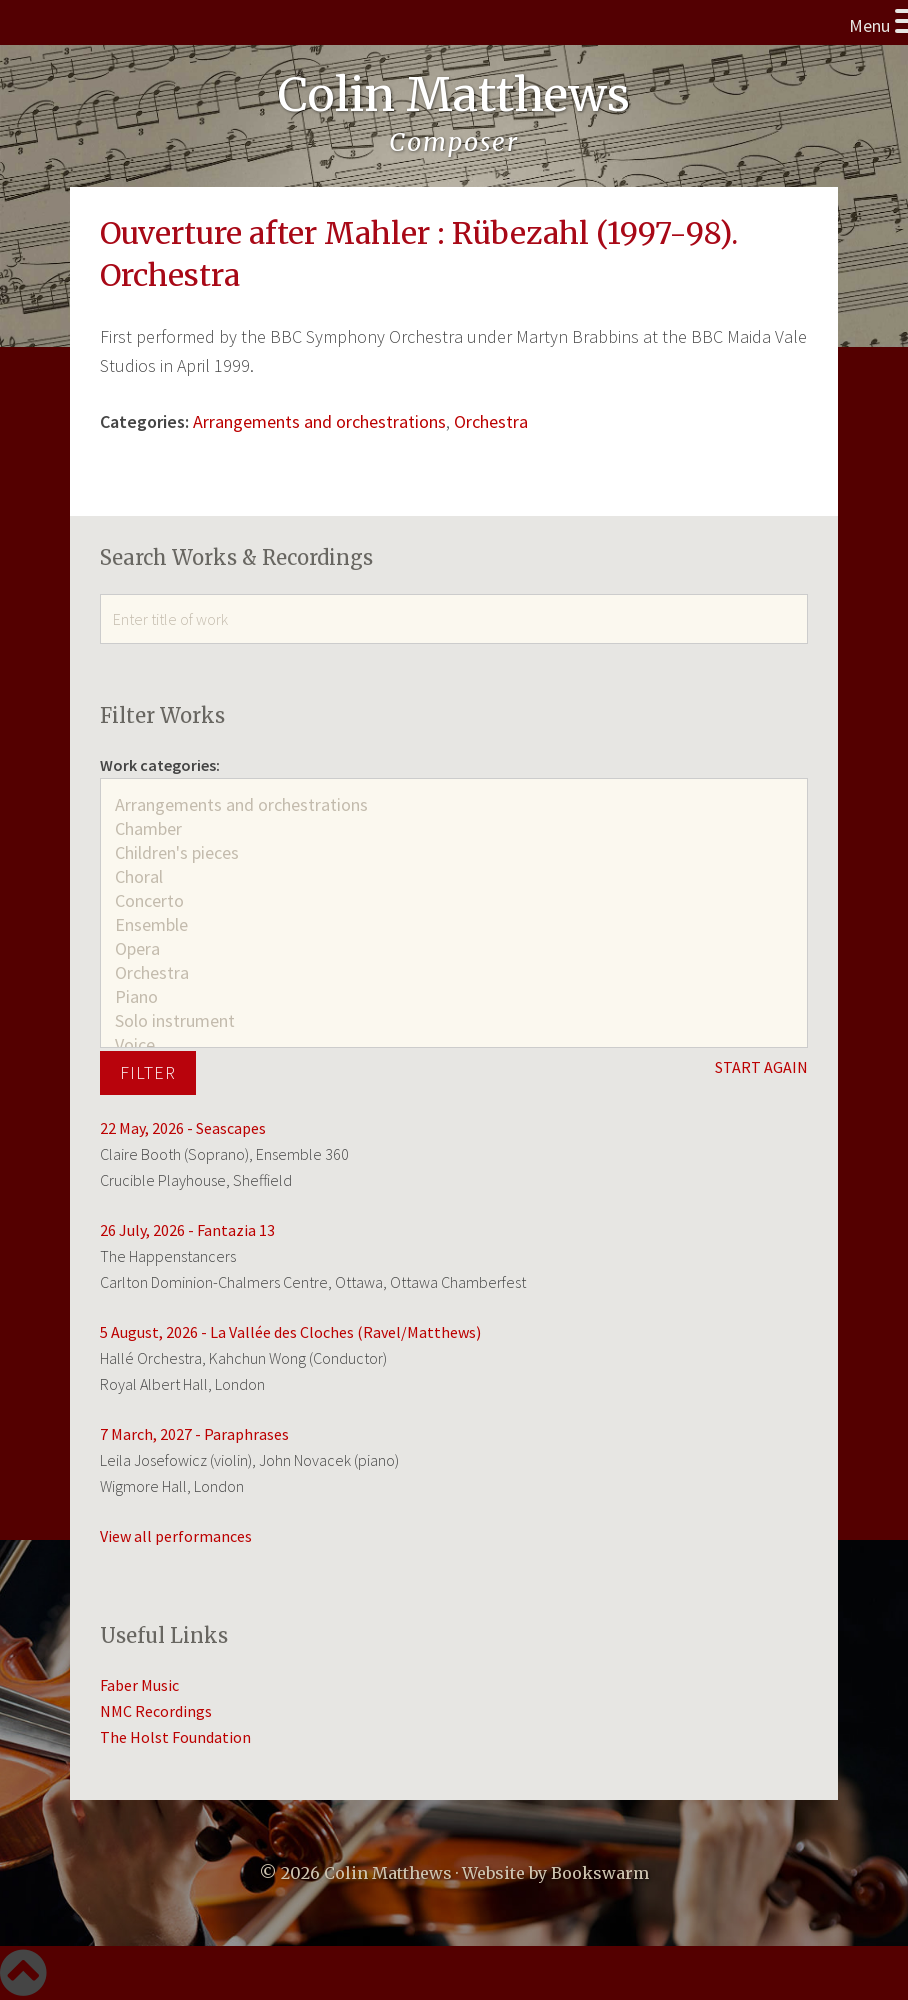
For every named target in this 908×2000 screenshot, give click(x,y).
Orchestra (491, 421)
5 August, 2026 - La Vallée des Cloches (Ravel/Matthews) (290, 1332)
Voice (454, 1045)
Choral (454, 877)
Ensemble (454, 925)
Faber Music (139, 1685)
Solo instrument (454, 1021)
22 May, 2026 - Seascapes (183, 1128)
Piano (454, 997)
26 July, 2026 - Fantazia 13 (187, 1230)
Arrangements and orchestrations (319, 421)
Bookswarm (600, 1873)
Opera (454, 949)
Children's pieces (454, 853)
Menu (869, 25)
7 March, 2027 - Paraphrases (194, 1434)
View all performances (176, 1536)
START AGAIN (761, 1067)
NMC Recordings (156, 1711)
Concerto (454, 901)
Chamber (454, 829)
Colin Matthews (454, 95)
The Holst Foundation (175, 1737)
